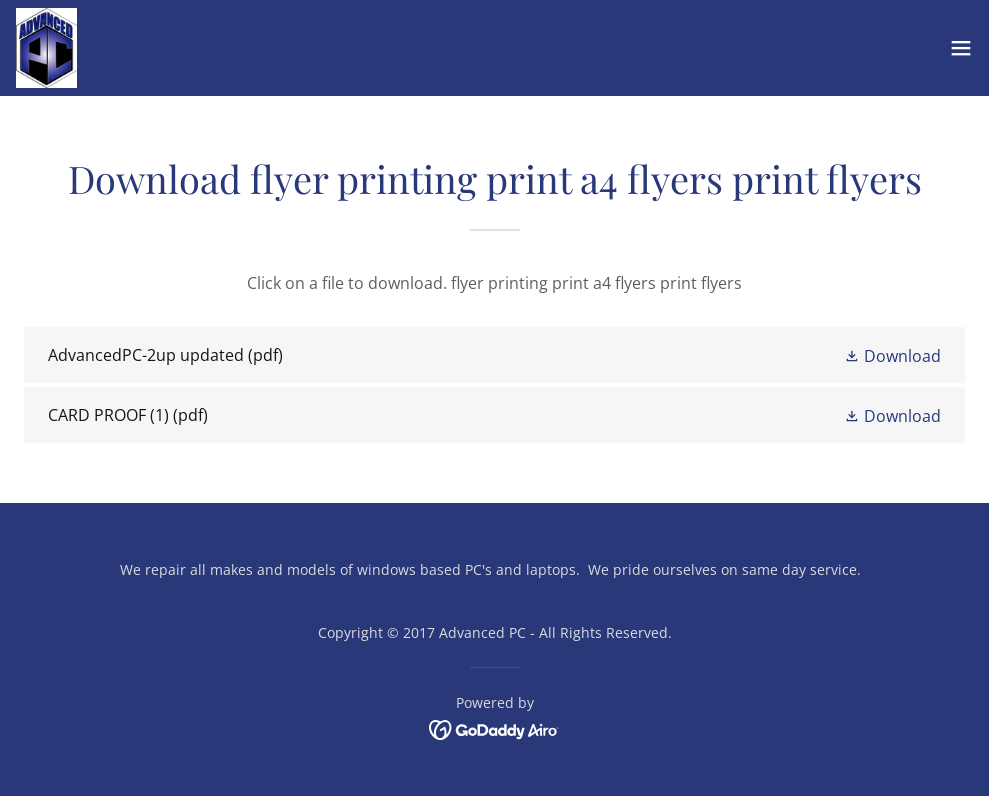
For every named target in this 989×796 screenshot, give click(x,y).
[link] (46, 48)
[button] (961, 48)
